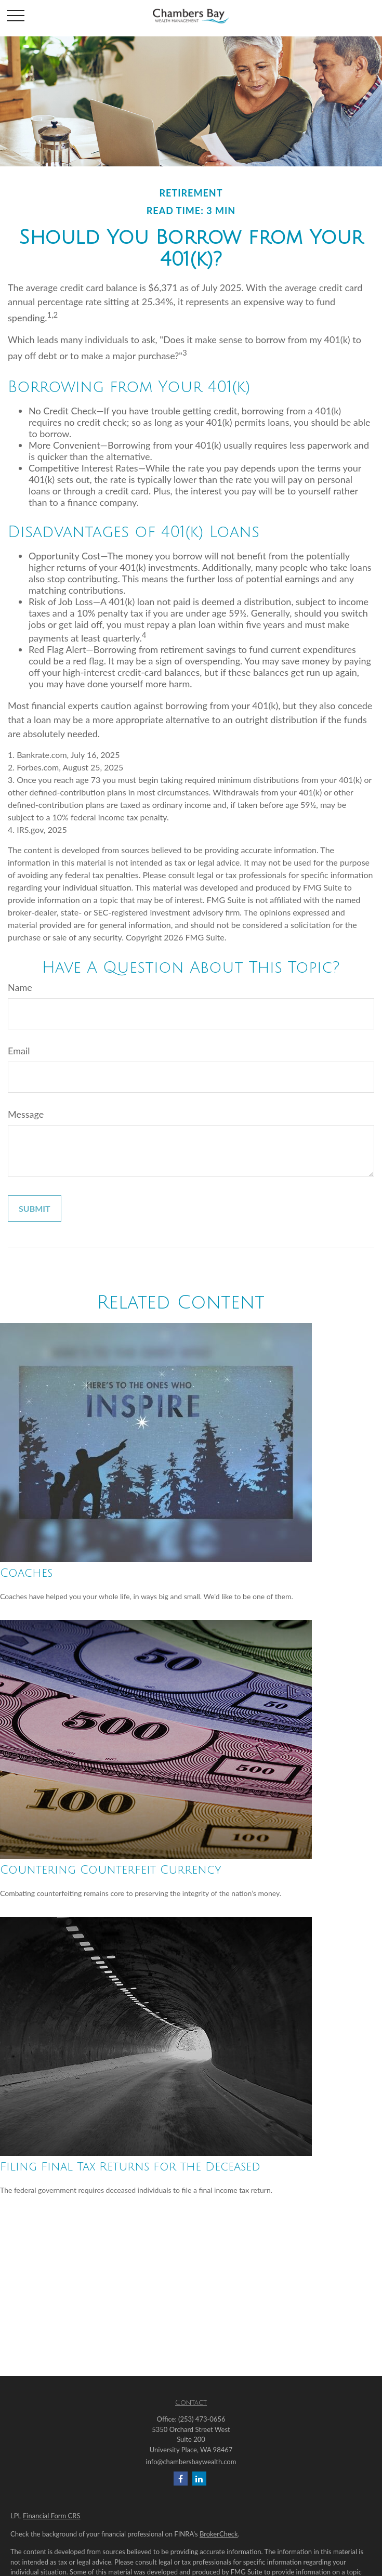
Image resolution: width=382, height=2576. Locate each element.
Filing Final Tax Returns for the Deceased (130, 2167)
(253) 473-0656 (202, 2419)
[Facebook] (181, 2479)
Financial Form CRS (51, 2516)
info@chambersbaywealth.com (191, 2461)
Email (19, 1050)
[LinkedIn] (199, 2479)
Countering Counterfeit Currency (110, 1870)
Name (20, 987)
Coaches (26, 1573)
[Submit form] (34, 1208)
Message (26, 1114)
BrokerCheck (219, 2534)
